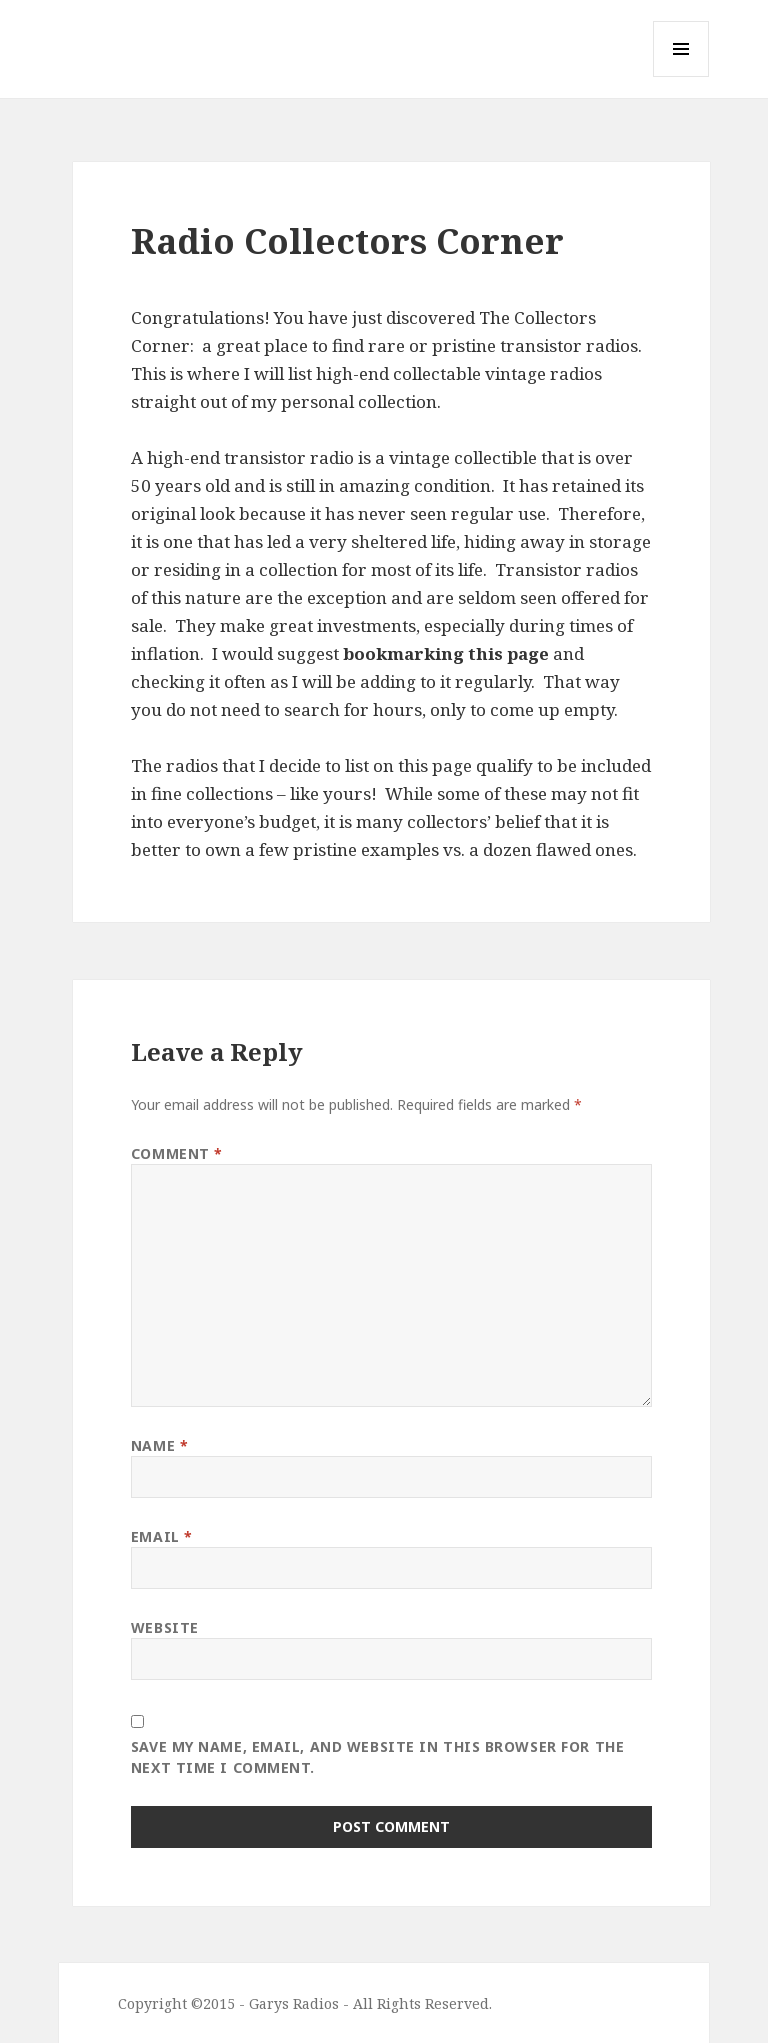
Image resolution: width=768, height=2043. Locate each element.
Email (162, 1536)
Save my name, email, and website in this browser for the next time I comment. (377, 1757)
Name (159, 1445)
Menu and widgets (681, 76)
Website (165, 1627)
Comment (177, 1153)
